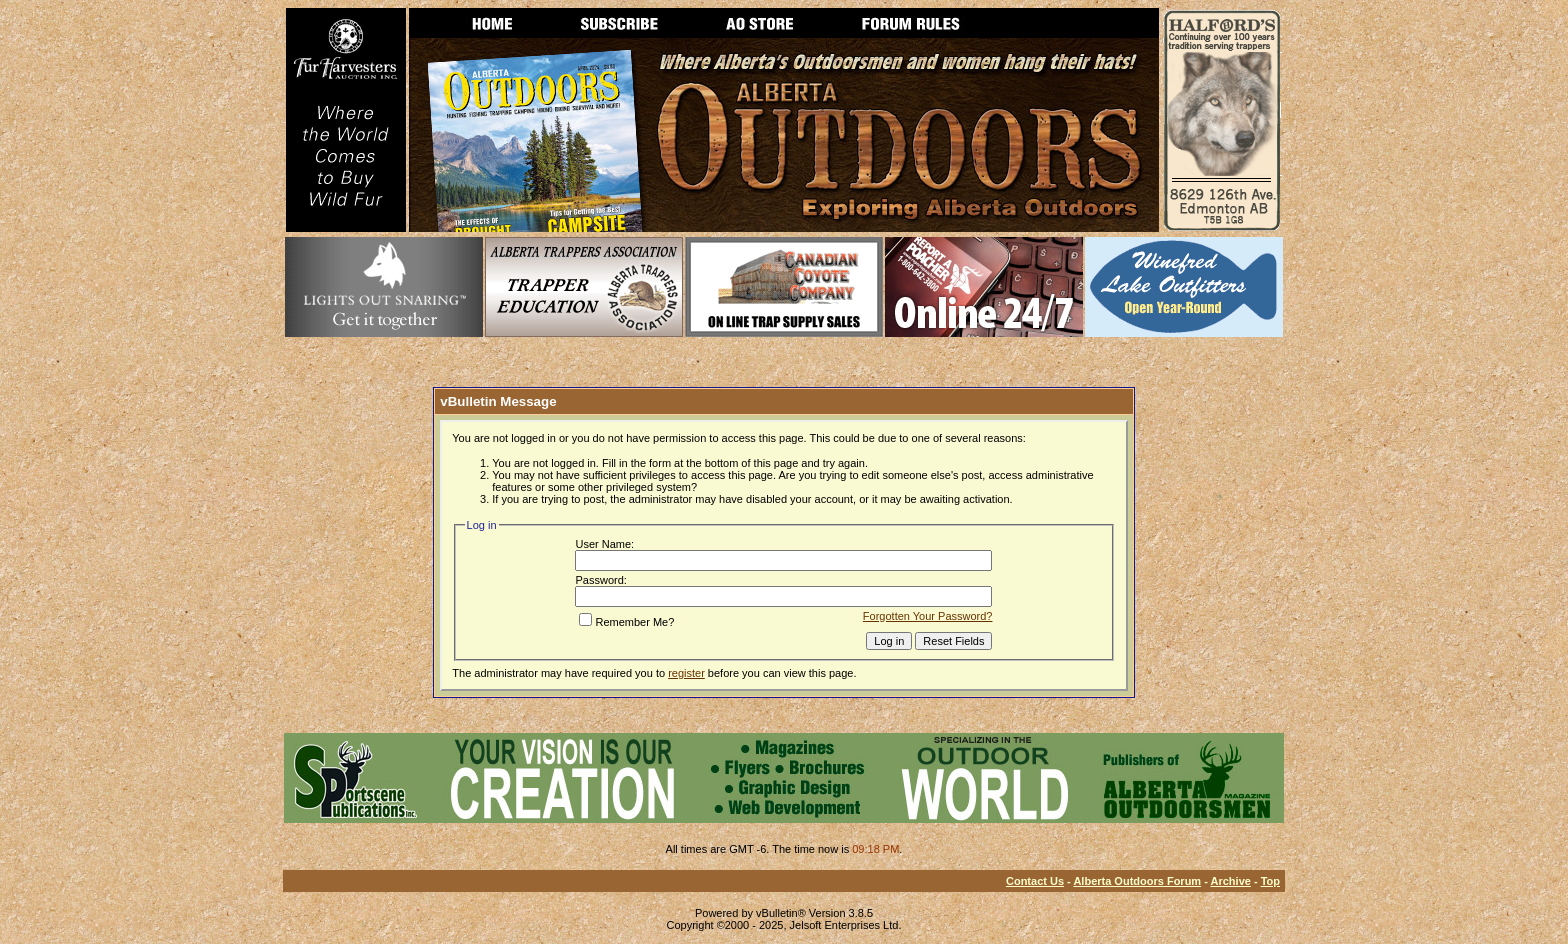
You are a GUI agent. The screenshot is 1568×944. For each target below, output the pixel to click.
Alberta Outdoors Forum (1137, 881)
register (686, 673)
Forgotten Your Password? (928, 616)
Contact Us (1035, 881)
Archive (1231, 881)
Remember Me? (626, 622)
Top (1270, 881)
